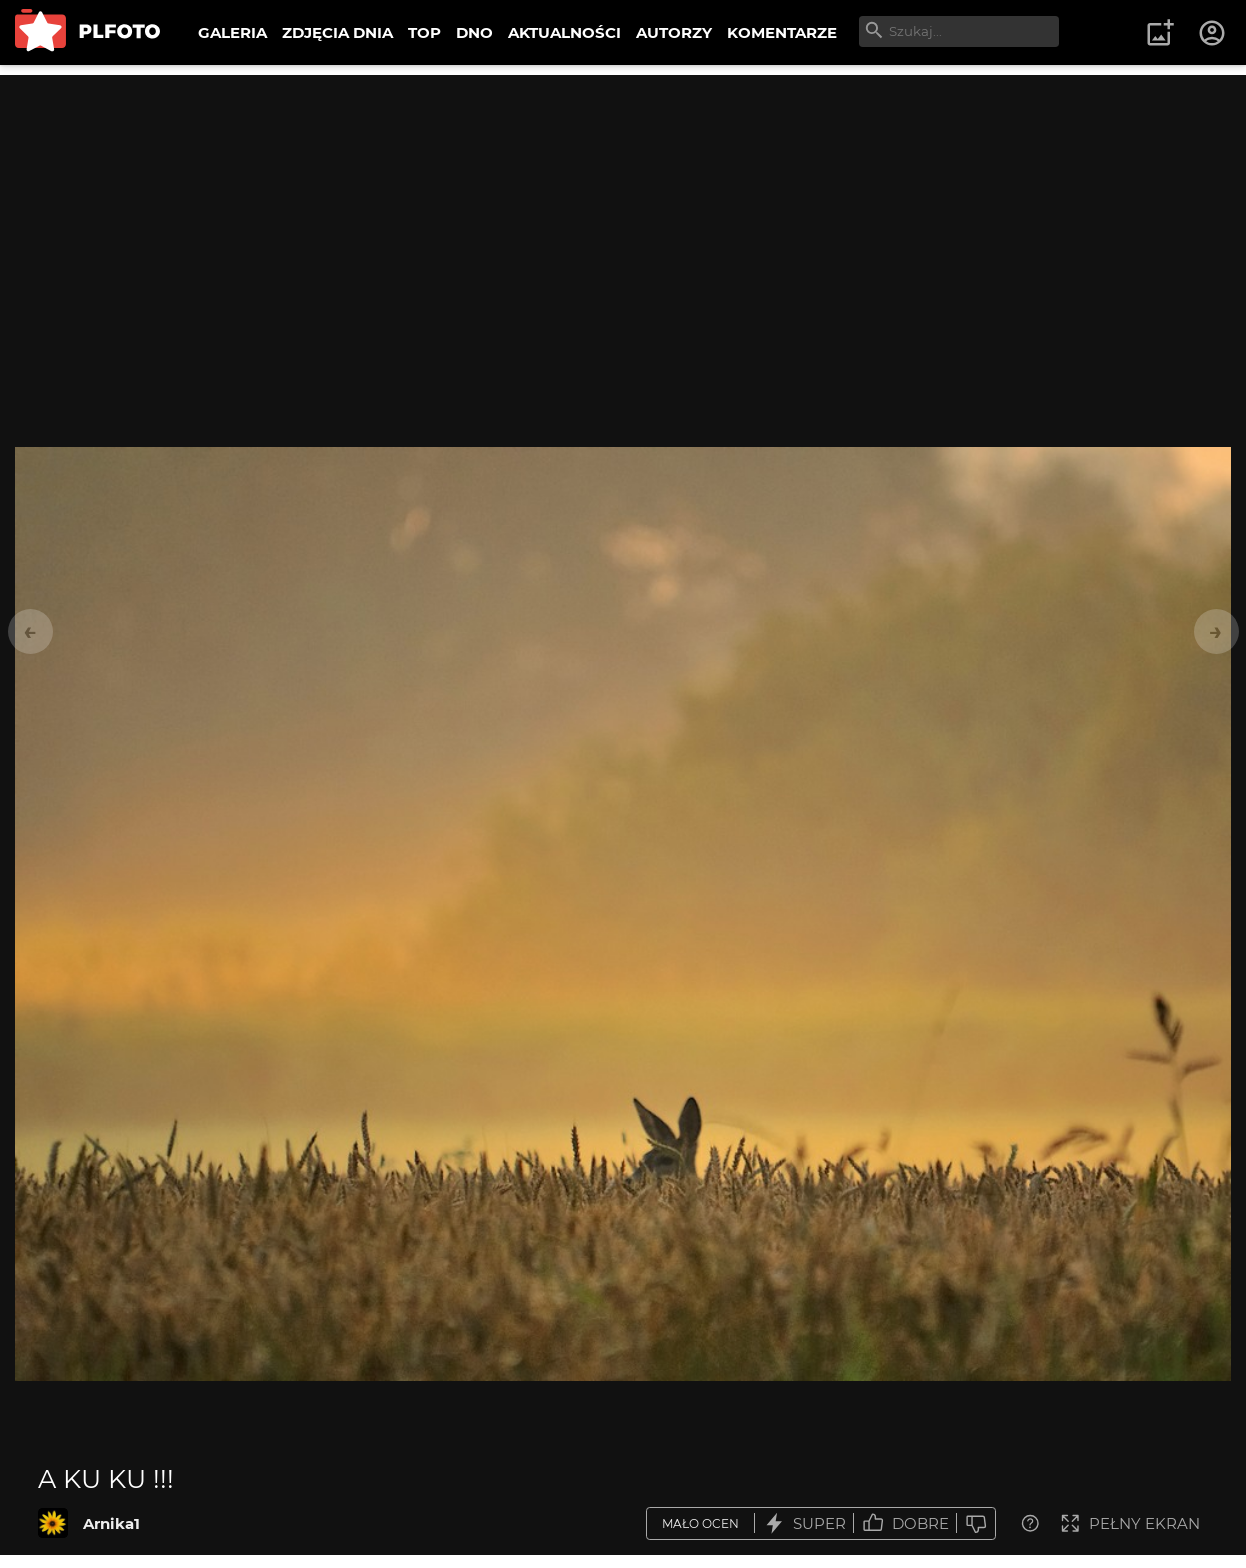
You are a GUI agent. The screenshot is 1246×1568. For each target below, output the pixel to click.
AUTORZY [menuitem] (674, 32)
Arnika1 (111, 1523)
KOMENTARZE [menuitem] (782, 32)
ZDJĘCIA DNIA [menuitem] (337, 32)
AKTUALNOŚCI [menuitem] (564, 32)
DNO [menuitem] (474, 32)
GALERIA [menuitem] (232, 32)
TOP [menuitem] (424, 32)
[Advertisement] (623, 215)
